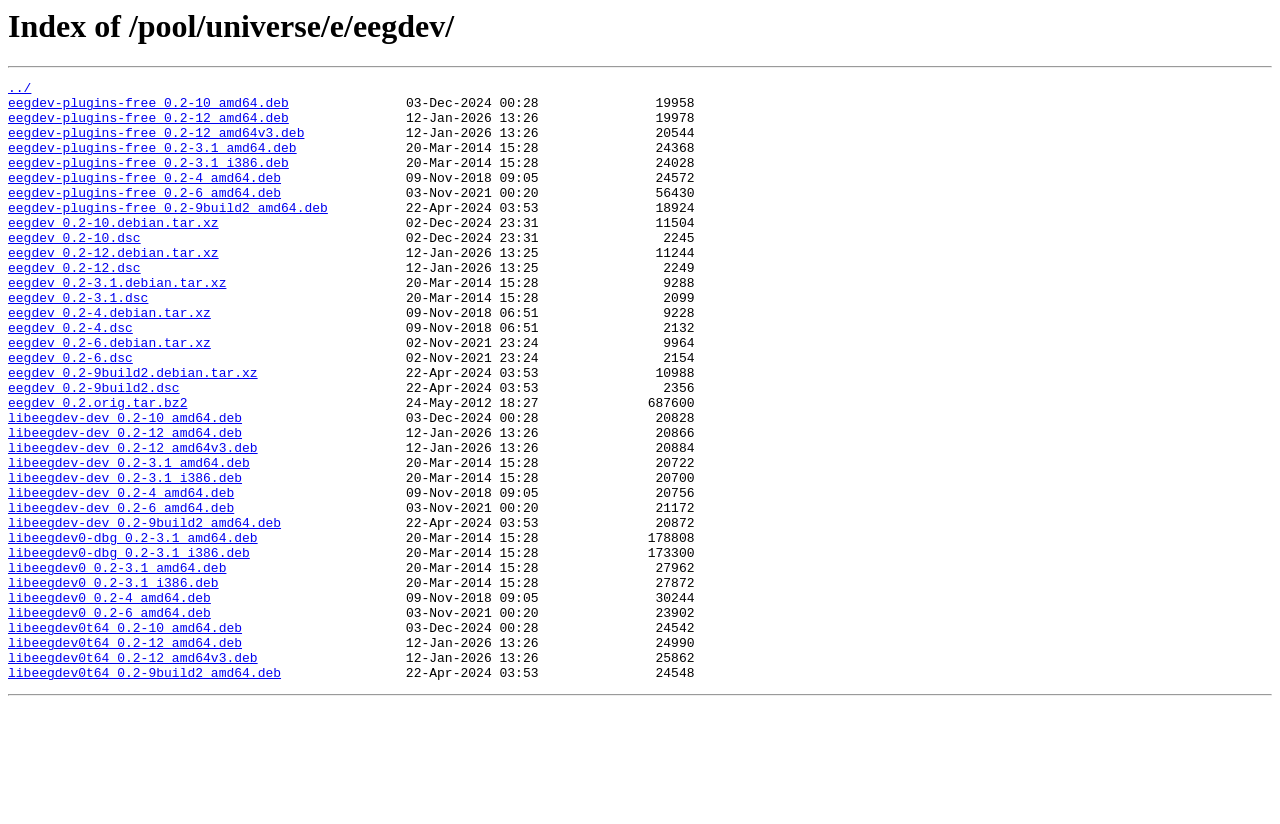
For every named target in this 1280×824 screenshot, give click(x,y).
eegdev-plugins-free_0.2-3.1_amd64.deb (152, 162)
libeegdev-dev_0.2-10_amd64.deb (125, 486)
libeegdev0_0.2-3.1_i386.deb (113, 684)
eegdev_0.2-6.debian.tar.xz (109, 396)
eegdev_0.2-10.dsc (74, 270)
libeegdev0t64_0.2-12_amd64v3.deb (133, 774)
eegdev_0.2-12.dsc (74, 306)
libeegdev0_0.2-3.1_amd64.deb (117, 666)
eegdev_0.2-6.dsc (70, 414)
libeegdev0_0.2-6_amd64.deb (109, 720)
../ (19, 90)
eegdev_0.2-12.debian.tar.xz (113, 288)
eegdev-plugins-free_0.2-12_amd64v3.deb (156, 144)
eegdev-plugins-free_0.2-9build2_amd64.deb (168, 234)
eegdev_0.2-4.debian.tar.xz (109, 360)
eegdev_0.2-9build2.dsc (94, 450)
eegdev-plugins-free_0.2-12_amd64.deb (148, 126)
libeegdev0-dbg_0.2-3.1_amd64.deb (133, 630)
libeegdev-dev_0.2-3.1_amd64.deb (129, 540)
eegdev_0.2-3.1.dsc (78, 342)
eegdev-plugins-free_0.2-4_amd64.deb (144, 198)
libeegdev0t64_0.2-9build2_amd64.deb (144, 792)
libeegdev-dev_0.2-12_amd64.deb (125, 504)
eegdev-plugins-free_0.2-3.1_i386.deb (148, 180)
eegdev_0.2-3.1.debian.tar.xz (117, 324)
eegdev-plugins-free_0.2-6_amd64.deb (144, 216)
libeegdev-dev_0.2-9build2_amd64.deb (144, 612)
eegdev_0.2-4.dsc (70, 378)
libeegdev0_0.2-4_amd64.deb (109, 702)
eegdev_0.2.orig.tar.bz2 (97, 468)
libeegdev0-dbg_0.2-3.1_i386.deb (129, 648)
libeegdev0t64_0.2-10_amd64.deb (125, 738)
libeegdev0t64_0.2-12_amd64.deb (125, 756)
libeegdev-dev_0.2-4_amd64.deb (121, 576)
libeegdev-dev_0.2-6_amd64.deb (121, 594)
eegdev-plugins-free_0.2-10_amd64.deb (148, 108)
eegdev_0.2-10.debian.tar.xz (113, 252)
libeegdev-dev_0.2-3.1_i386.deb (125, 558)
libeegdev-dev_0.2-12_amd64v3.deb (133, 522)
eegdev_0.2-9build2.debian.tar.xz (133, 432)
